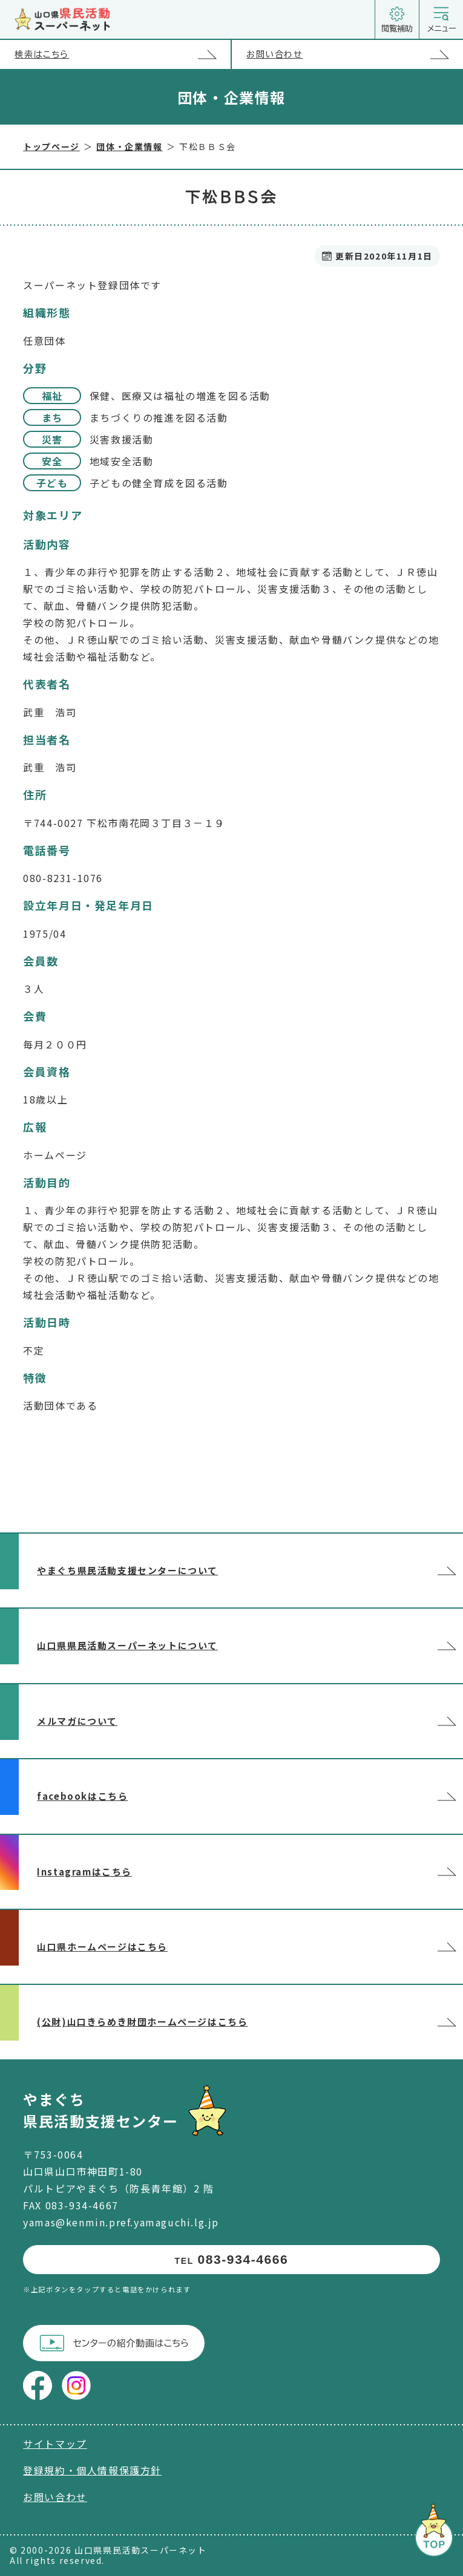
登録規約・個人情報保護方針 (92, 2470)
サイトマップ (55, 2443)
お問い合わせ (354, 54)
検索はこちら (122, 54)
